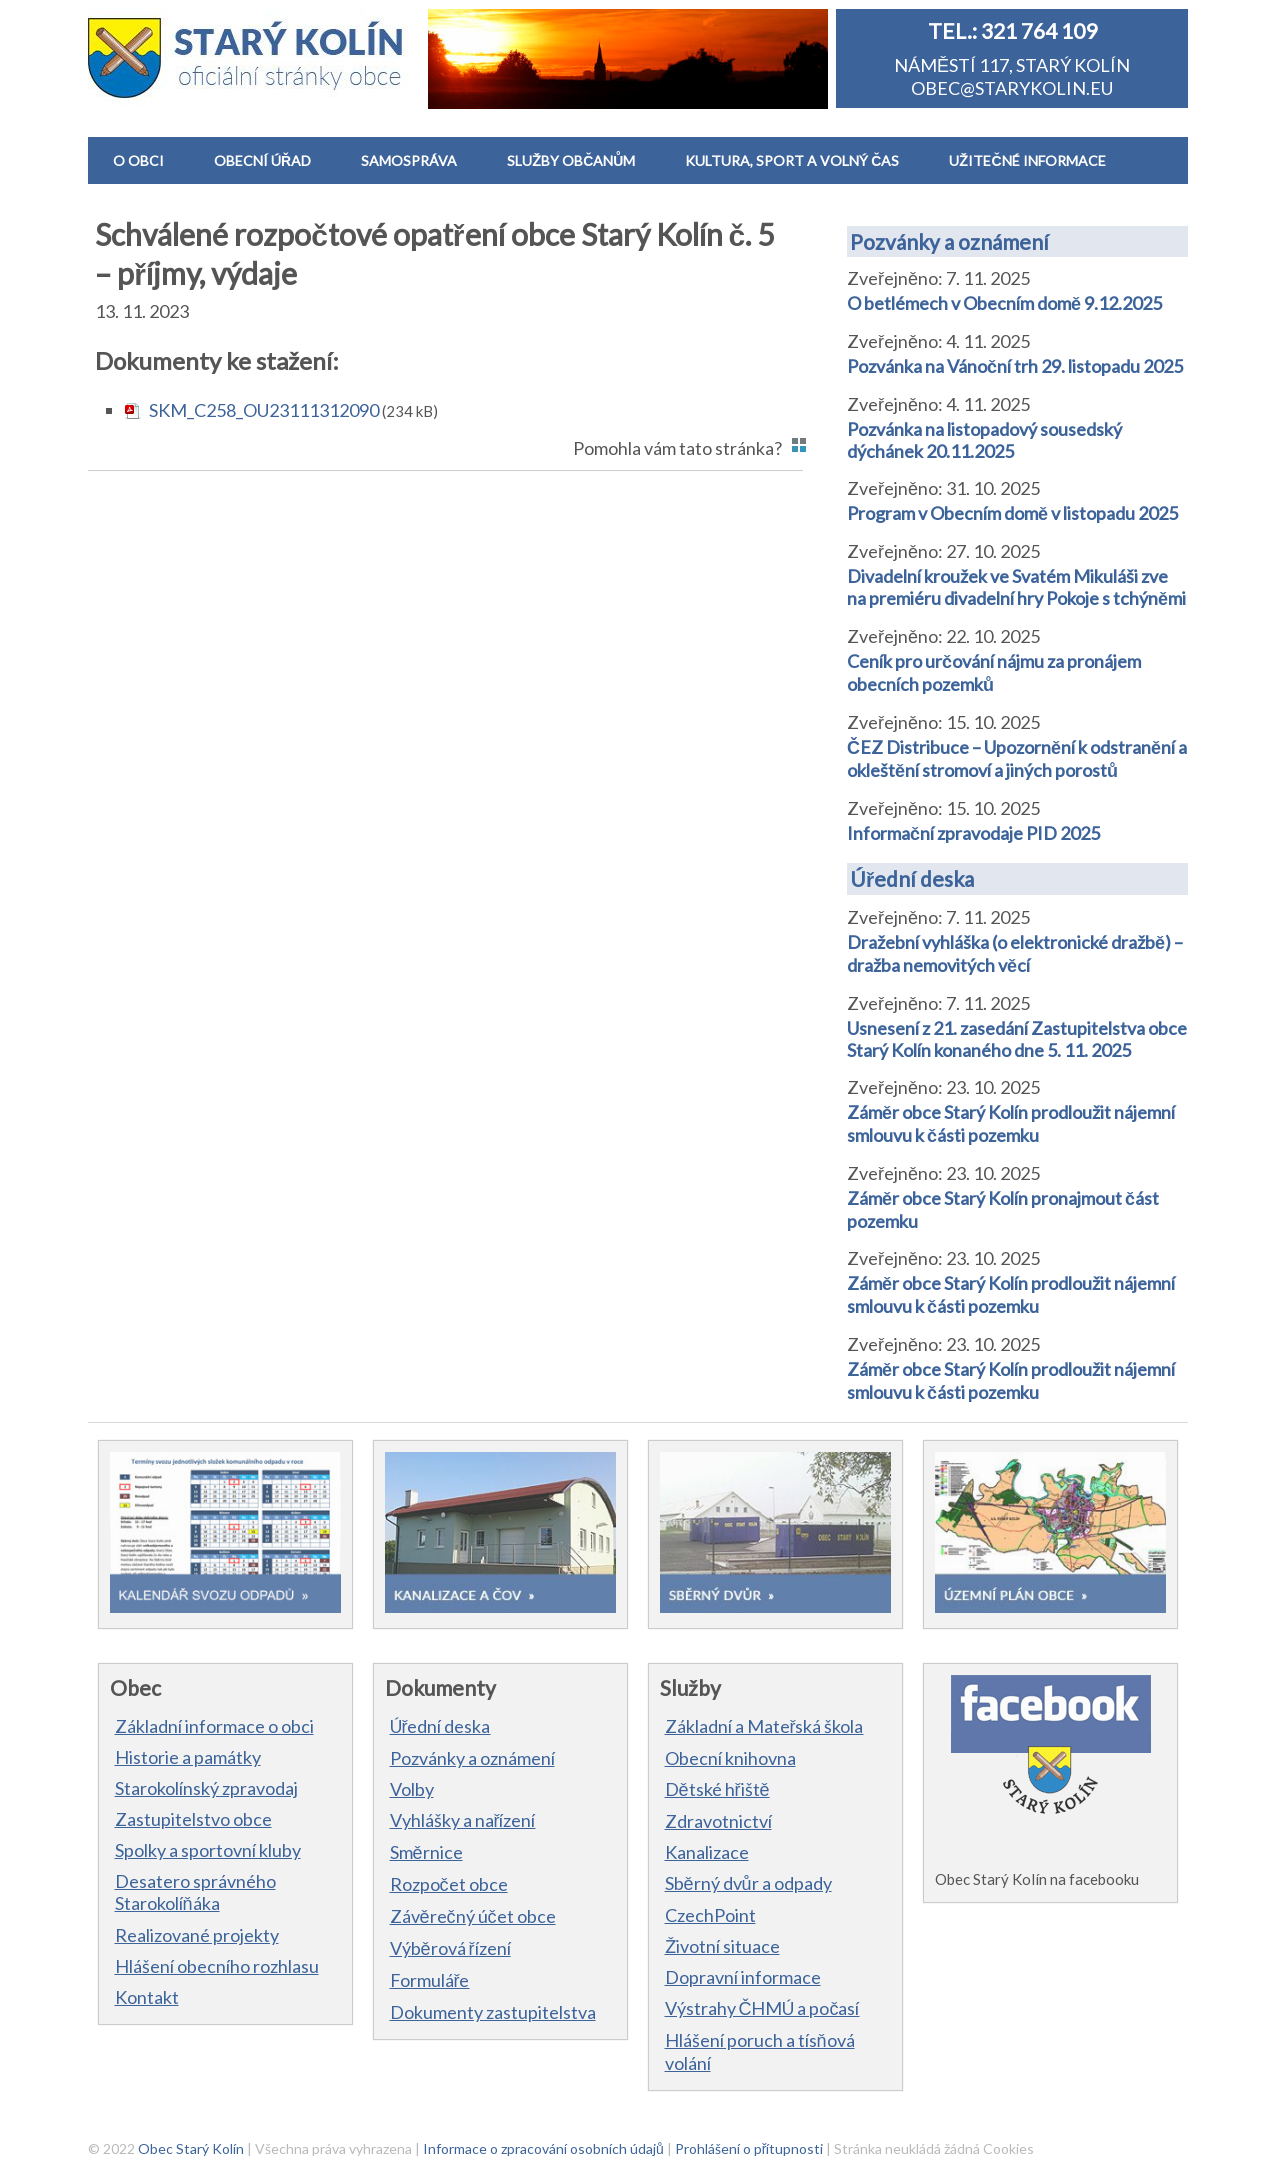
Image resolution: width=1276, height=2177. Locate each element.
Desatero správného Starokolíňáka (195, 1892)
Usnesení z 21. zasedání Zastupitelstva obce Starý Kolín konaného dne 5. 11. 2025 (1017, 1039)
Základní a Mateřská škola (764, 1726)
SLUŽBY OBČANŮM (571, 160)
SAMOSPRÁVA (409, 160)
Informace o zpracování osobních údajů (543, 2148)
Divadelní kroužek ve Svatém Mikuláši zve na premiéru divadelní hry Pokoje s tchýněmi (1016, 587)
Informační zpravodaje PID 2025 (973, 833)
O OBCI (138, 160)
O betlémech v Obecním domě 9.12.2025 (1004, 303)
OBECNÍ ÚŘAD (262, 160)
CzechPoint (710, 1915)
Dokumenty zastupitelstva (493, 2012)
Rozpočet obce (449, 1884)
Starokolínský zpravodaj (206, 1788)
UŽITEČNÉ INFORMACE (1027, 160)
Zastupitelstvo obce (193, 1819)
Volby (412, 1789)
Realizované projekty (197, 1935)
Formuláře (430, 1980)
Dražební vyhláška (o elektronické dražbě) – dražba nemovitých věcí (1015, 953)
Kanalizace (707, 1852)
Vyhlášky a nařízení (463, 1820)
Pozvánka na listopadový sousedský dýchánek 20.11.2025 (984, 440)
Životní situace (722, 1946)
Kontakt (147, 1997)
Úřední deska (912, 878)
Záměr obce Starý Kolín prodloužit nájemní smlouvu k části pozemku (1011, 1123)
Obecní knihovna (730, 1758)
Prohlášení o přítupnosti (749, 2148)
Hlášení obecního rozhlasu (217, 1966)
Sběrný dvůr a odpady (748, 1883)
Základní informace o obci (214, 1726)
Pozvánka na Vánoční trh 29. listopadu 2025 (1015, 366)
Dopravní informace (743, 1977)
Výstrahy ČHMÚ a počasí (762, 2008)
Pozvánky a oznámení (949, 241)
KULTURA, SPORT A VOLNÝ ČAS (792, 160)
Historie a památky (188, 1757)
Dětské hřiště (717, 1789)
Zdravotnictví (718, 1821)
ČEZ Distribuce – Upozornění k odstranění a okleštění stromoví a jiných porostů (1017, 758)
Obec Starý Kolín (191, 2148)
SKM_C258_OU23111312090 (264, 410)
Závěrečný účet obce (473, 1916)
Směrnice (426, 1852)
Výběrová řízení (450, 1948)
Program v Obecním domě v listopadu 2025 (1012, 513)
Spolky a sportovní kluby (208, 1850)
